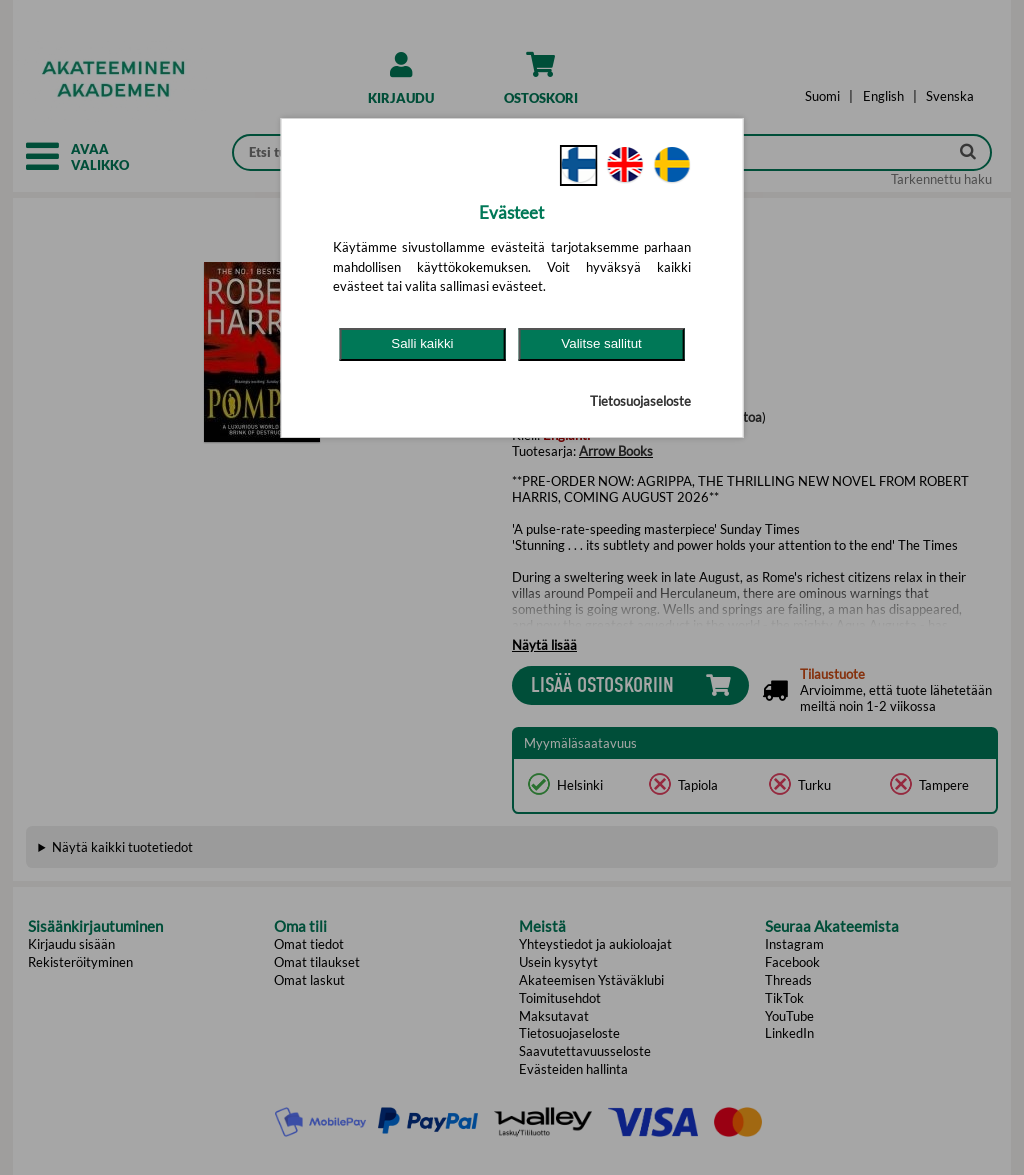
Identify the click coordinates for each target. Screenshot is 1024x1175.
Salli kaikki (422, 343)
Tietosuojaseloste (640, 401)
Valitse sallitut (601, 343)
